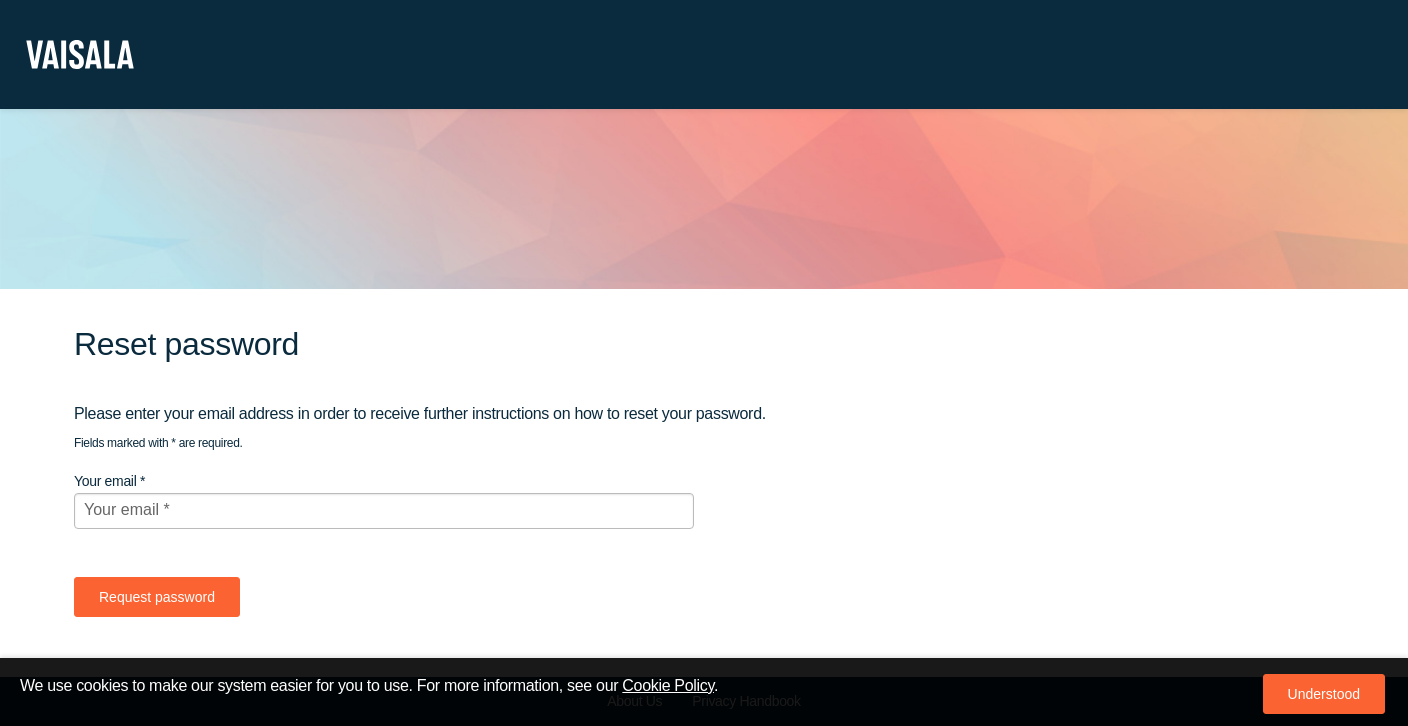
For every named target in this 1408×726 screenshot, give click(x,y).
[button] (1324, 694)
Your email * (109, 481)
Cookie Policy (668, 685)
